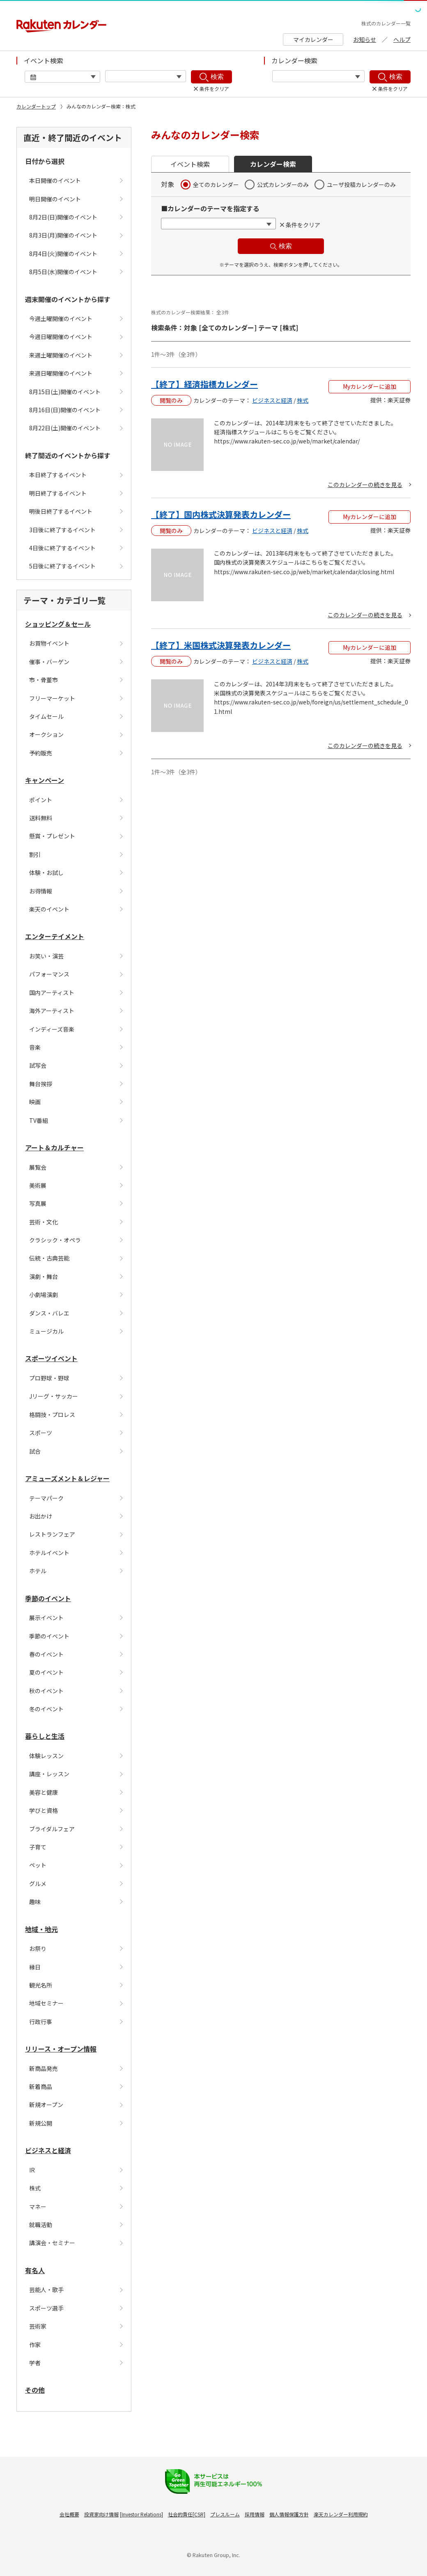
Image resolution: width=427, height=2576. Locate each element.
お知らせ (364, 39)
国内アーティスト (51, 992)
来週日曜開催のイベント (60, 373)
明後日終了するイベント (60, 511)
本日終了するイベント (58, 475)
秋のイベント (46, 1691)
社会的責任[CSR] (186, 2514)
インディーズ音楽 (51, 1029)
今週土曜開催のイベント (60, 318)
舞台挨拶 (40, 1084)
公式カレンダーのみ (283, 184)
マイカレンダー (313, 39)
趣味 (35, 1901)
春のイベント (46, 1654)
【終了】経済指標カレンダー (204, 384)
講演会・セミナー (52, 2243)
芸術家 (37, 2326)
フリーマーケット (52, 698)
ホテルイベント (49, 1553)
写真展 (37, 1203)
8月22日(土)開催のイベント (65, 428)
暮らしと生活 (44, 1736)
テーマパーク (46, 1498)
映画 (35, 1102)
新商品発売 (43, 2068)
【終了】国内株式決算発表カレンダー (221, 514)
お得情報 (40, 891)
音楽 (35, 1047)
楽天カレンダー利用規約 (341, 2514)
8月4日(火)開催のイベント (63, 253)
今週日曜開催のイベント (60, 336)
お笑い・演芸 (46, 956)
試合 (35, 1451)
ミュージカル (46, 1331)
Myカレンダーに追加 (369, 386)
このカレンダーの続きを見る (365, 484)
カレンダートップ (36, 106)
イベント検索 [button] (190, 164)
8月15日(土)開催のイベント (65, 392)
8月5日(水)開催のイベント (63, 272)
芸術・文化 (43, 1222)
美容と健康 (43, 1792)
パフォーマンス (49, 974)
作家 (35, 2345)
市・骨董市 (43, 680)
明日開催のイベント (55, 199)
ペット (37, 1865)
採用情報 (254, 2514)
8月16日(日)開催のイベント (65, 410)
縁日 (35, 1967)
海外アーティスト (51, 1010)
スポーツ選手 (46, 2308)
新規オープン (46, 2105)
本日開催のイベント (55, 180)
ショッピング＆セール (58, 624)
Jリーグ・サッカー (53, 1396)
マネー (37, 2206)
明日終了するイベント (58, 493)
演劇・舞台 (43, 1276)
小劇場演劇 (43, 1294)
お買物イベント (49, 643)
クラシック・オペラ (55, 1240)
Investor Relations (141, 2514)
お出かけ (40, 1516)
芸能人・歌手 (46, 2289)
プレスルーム (225, 2514)
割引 (35, 854)
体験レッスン (46, 1756)
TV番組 (38, 1120)
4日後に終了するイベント (62, 548)
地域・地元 (41, 1929)
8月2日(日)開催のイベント (63, 217)
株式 (35, 2188)
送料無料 (40, 818)
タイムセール (46, 716)
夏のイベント (46, 1672)
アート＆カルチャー (54, 1147)
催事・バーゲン (49, 662)
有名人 (35, 2270)
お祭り (37, 1948)
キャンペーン (44, 780)
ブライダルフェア (52, 1829)
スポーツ (40, 1433)
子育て (37, 1847)
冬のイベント (46, 1709)
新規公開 (40, 2123)
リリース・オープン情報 (60, 2049)
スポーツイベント (51, 1358)
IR (32, 2170)
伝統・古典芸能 (49, 1258)
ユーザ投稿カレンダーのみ (361, 184)
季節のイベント (48, 1598)
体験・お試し (46, 872)
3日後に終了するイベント (62, 530)
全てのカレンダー (216, 184)
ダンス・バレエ (49, 1313)
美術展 (37, 1185)
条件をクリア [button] (303, 225)
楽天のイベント (49, 909)
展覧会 (37, 1167)
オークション (46, 734)
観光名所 (40, 1985)
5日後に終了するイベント (62, 566)
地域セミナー (46, 2003)
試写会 (37, 1065)
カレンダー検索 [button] (273, 164)
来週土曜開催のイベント (60, 355)
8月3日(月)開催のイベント (63, 235)
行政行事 (40, 2021)
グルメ (37, 1883)
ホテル (37, 1571)
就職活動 (40, 2225)
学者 (35, 2363)
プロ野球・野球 (49, 1378)
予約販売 (40, 753)
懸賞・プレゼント (52, 836)
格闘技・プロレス (52, 1414)
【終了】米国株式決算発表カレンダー (221, 645)
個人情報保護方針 (289, 2514)
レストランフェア (52, 1534)
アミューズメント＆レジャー (67, 1478)
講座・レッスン (49, 1774)
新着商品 (40, 2086)
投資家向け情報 (101, 2514)
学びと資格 (43, 1810)
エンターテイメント (54, 936)
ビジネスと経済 (48, 2150)
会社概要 (69, 2514)
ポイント (40, 800)
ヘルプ (402, 39)
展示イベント (46, 1617)
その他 (35, 2390)
